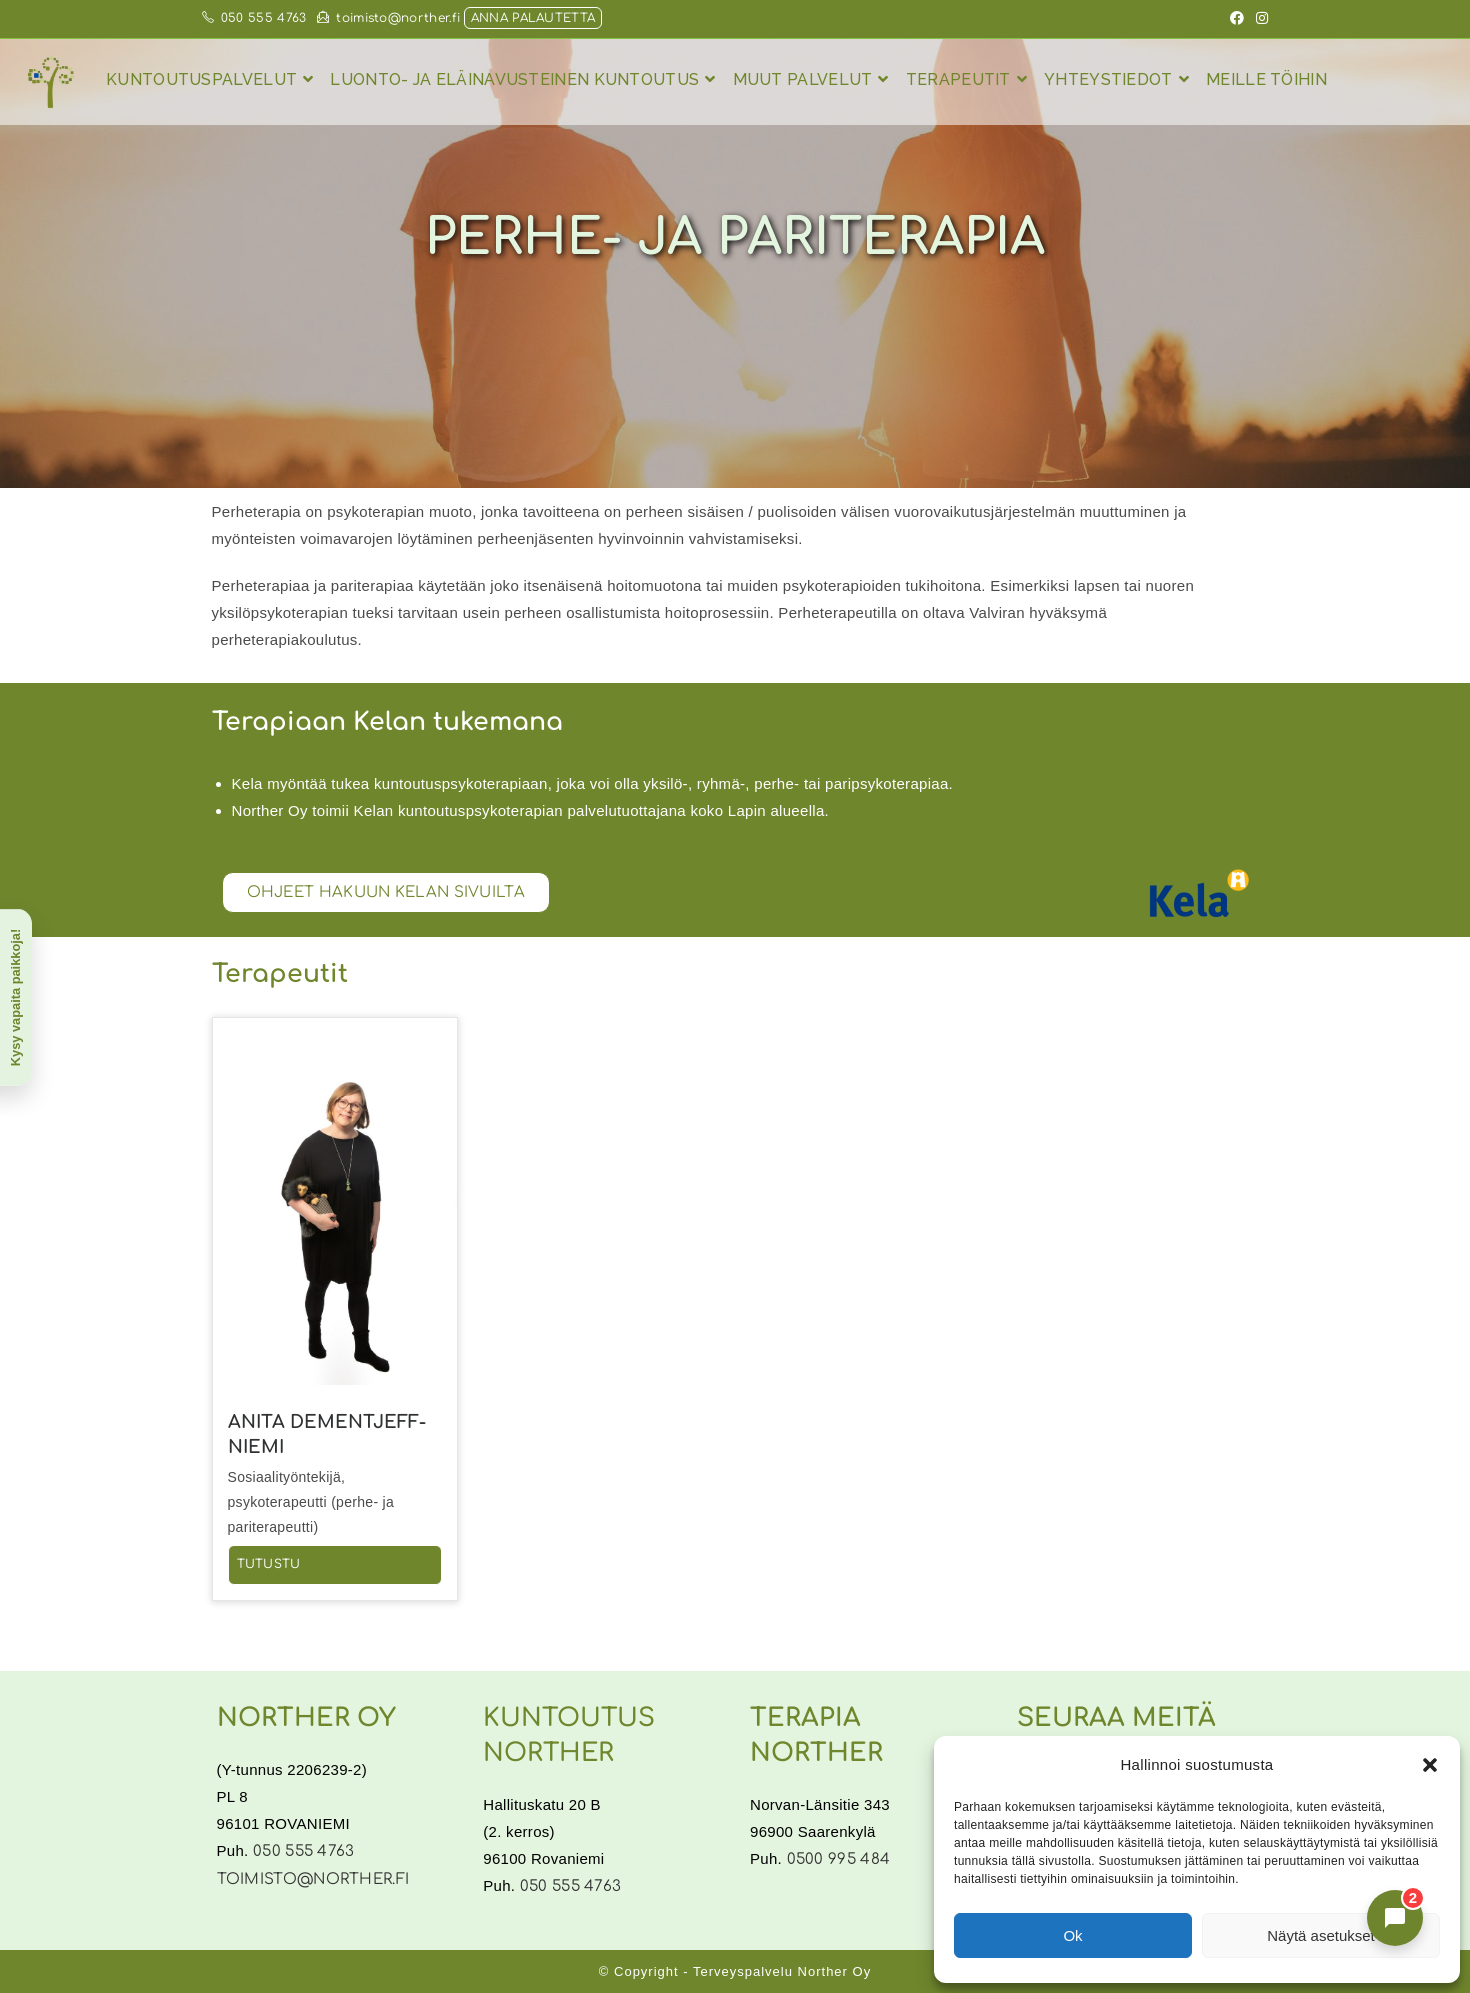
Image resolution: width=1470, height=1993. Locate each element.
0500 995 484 (839, 1859)
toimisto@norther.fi (388, 18)
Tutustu (269, 1564)
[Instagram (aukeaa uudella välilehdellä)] (1259, 19)
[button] (1430, 1765)
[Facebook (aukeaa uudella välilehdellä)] (1237, 19)
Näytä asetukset (1321, 1935)
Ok (1072, 1935)
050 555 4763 (254, 18)
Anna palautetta (533, 18)
